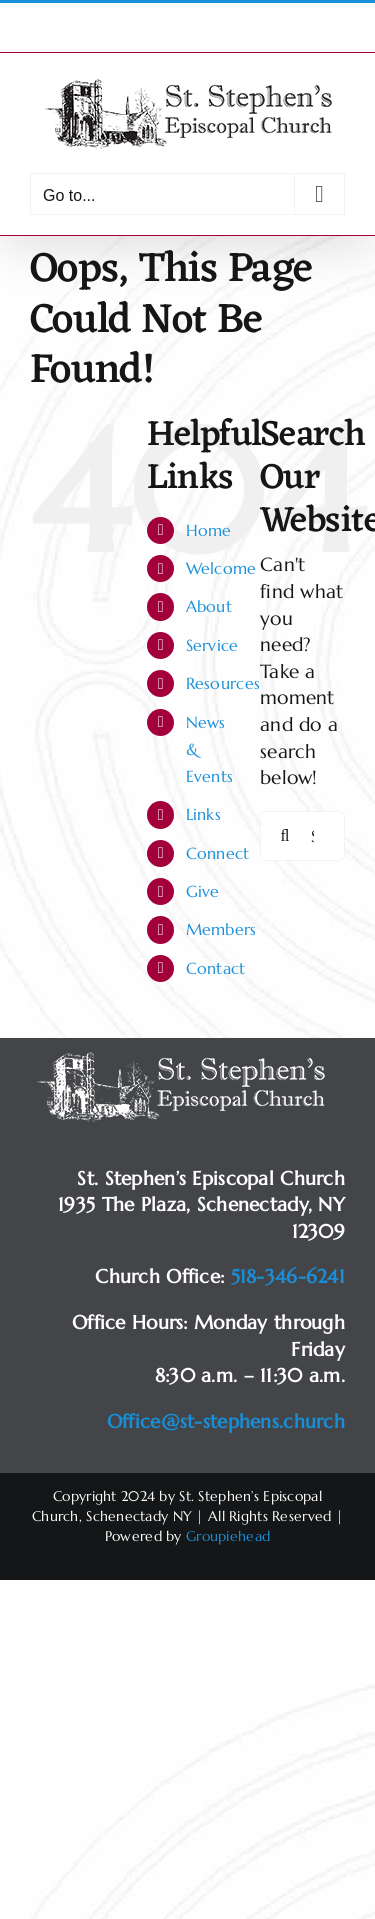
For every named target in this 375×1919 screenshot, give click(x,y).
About (209, 606)
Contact (216, 968)
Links (203, 814)
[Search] (285, 836)
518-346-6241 (288, 1276)
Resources (223, 683)
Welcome (221, 568)
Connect (218, 853)
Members (221, 929)
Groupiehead (228, 1536)
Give (203, 891)
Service (212, 645)
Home (209, 530)
